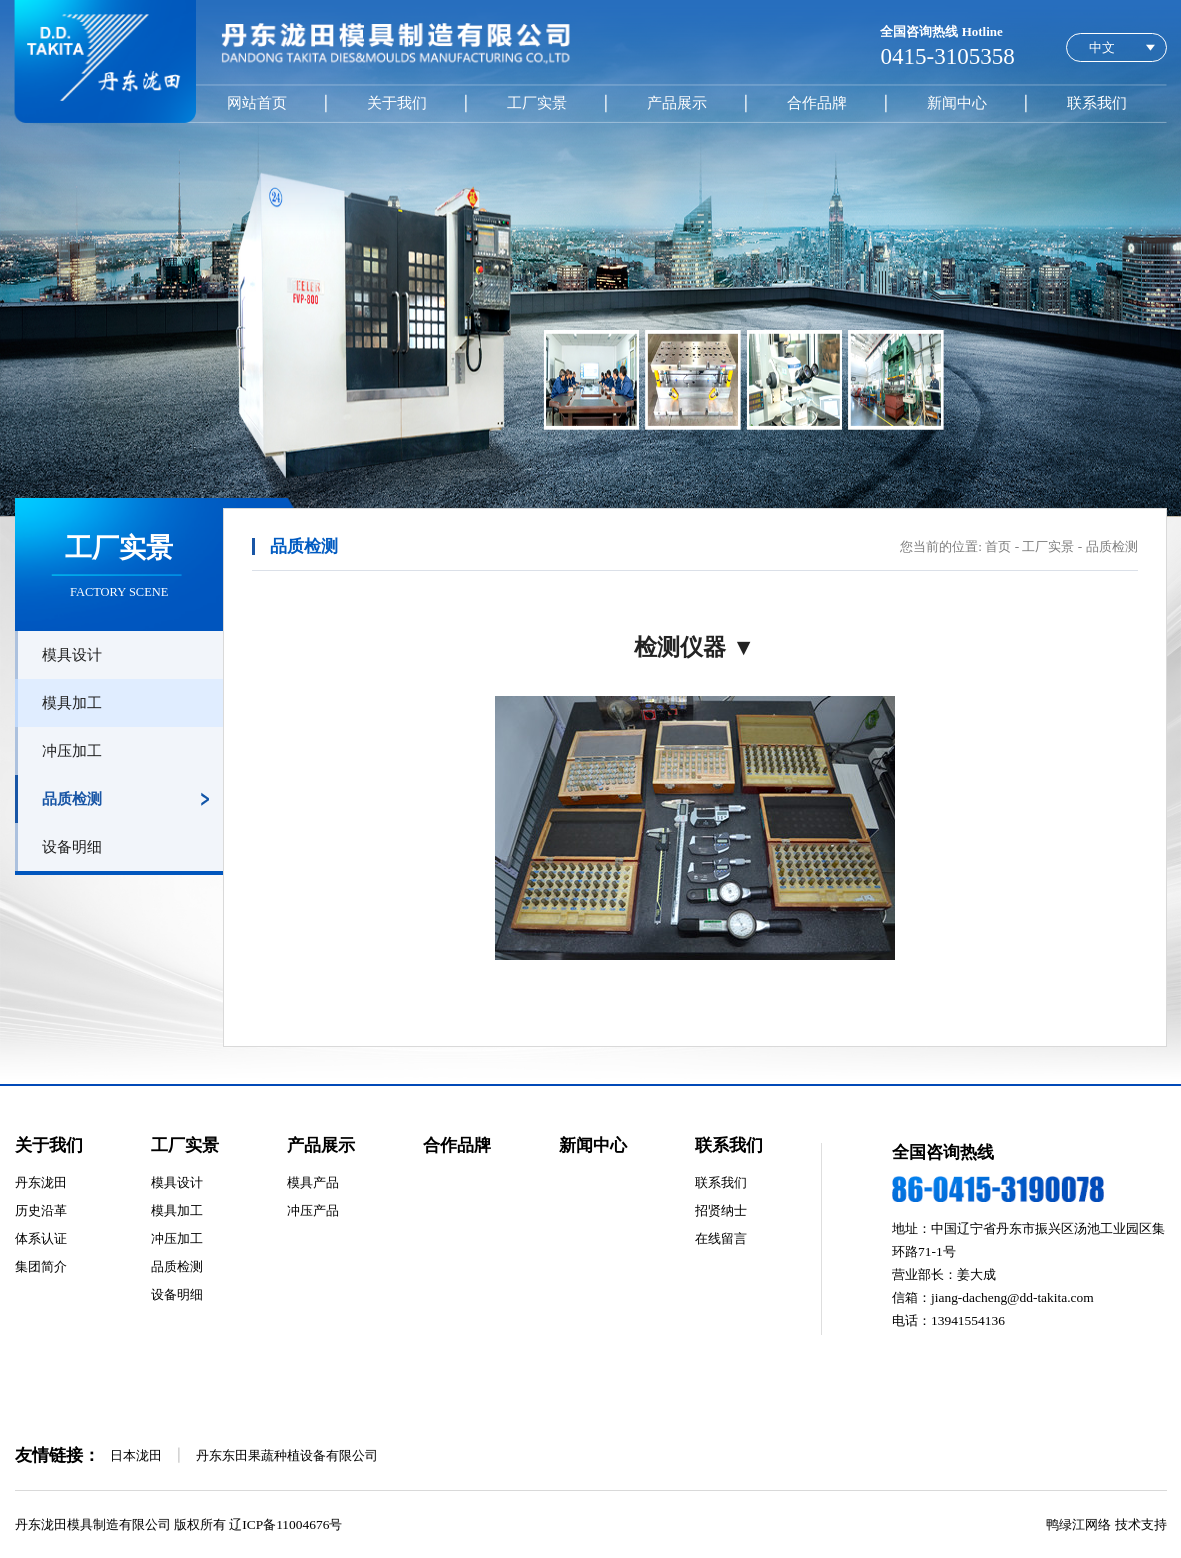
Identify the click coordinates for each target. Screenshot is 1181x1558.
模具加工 (72, 702)
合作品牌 (817, 102)
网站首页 (257, 102)
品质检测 (72, 798)
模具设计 (72, 654)
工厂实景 (537, 102)
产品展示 (677, 102)
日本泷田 (136, 1455)
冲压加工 (72, 750)
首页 (998, 546)
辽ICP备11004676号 (285, 1524)
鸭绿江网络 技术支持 (1106, 1524)
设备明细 (72, 846)
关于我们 (397, 102)
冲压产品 (313, 1210)
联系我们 (1097, 102)
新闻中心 (957, 102)
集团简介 (41, 1266)
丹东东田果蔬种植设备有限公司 (287, 1455)
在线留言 (721, 1238)
